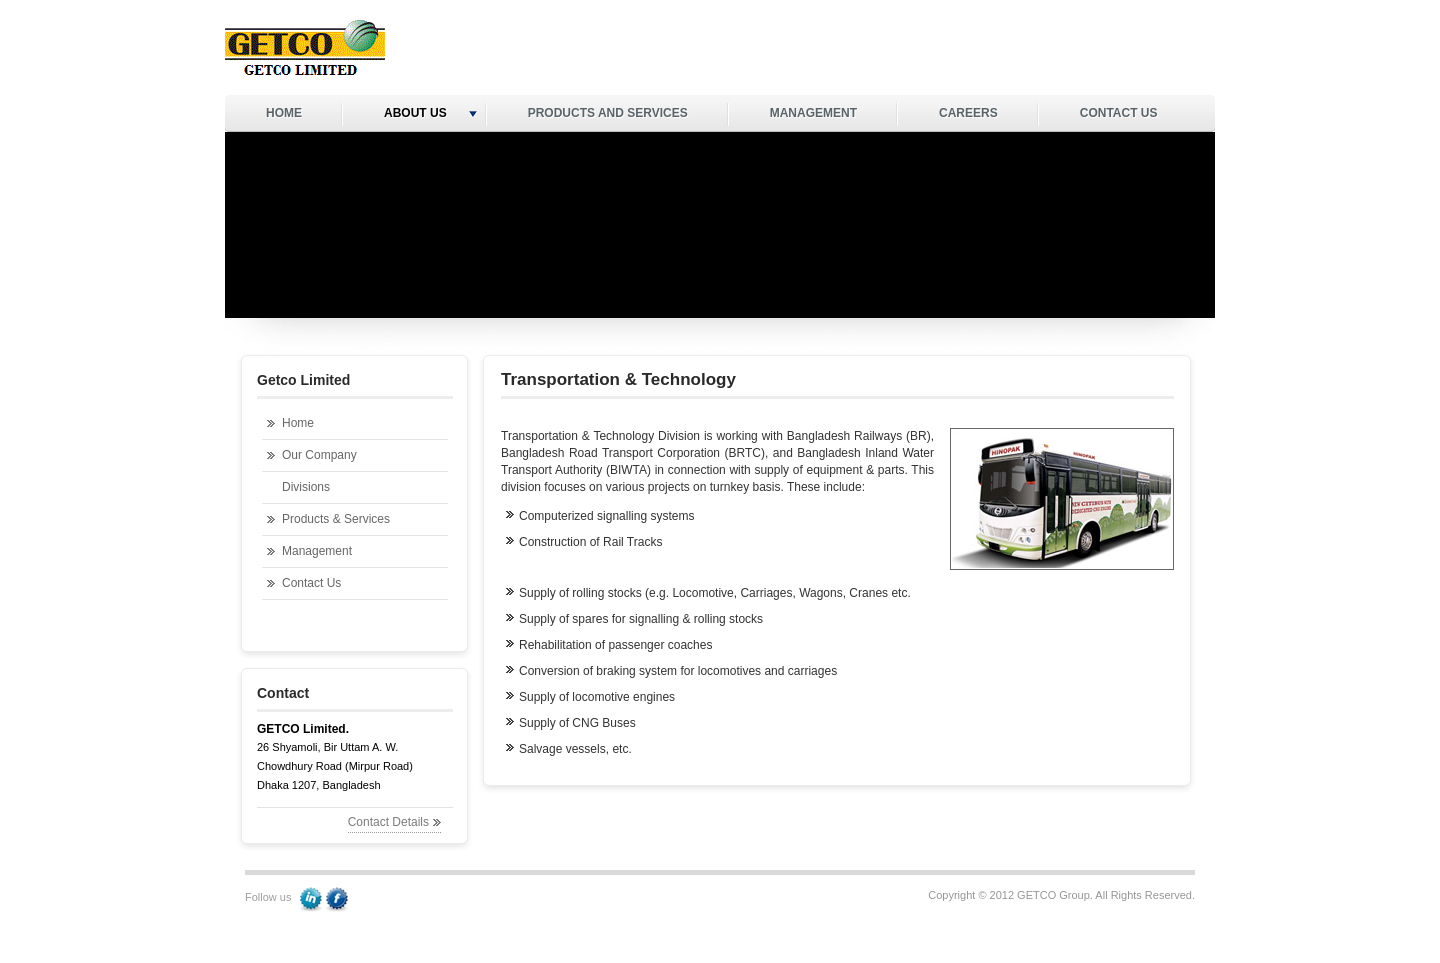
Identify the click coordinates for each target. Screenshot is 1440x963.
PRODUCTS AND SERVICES (608, 113)
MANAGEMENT (813, 113)
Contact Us (311, 583)
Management (317, 551)
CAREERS (968, 113)
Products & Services (336, 519)
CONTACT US (1119, 113)
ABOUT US (430, 113)
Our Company (319, 455)
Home (298, 423)
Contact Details (388, 822)
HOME (284, 113)
